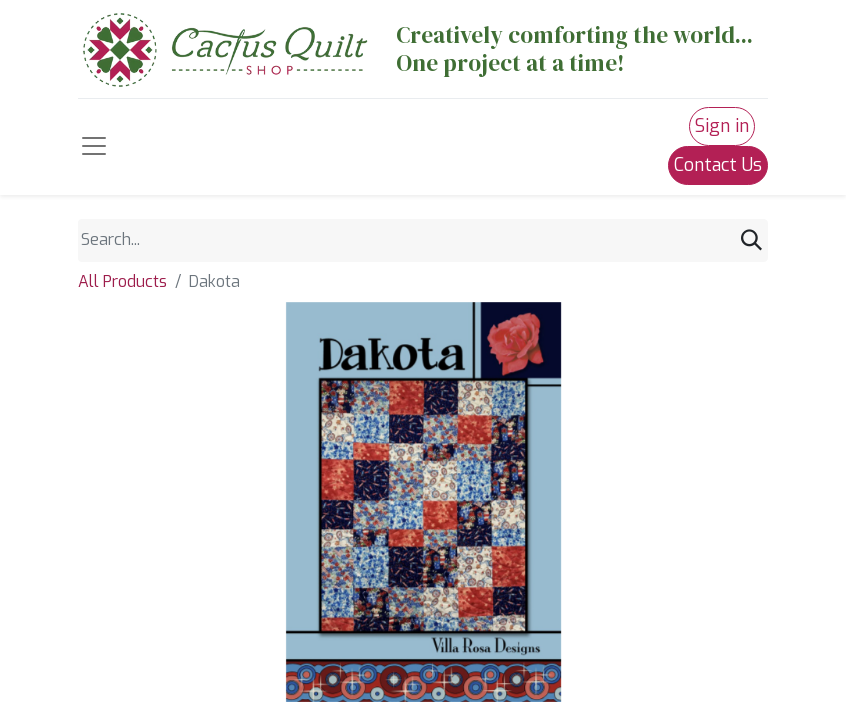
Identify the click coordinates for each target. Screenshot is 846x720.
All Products (122, 281)
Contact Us (718, 165)
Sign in (722, 126)
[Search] (751, 240)
